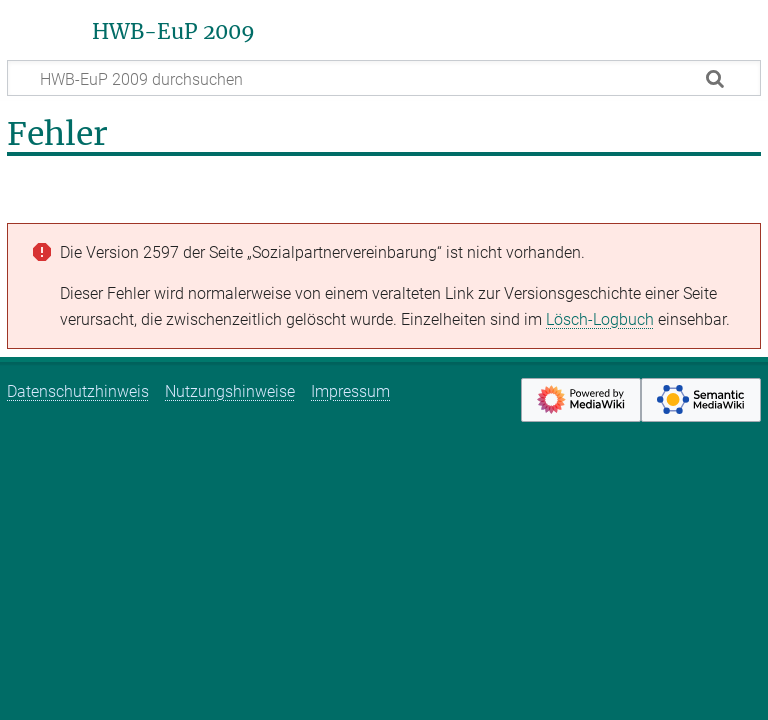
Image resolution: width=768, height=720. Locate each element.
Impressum (350, 391)
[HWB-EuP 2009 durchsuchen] (384, 78)
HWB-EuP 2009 (173, 32)
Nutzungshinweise (230, 391)
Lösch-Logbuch (600, 319)
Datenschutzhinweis (78, 391)
